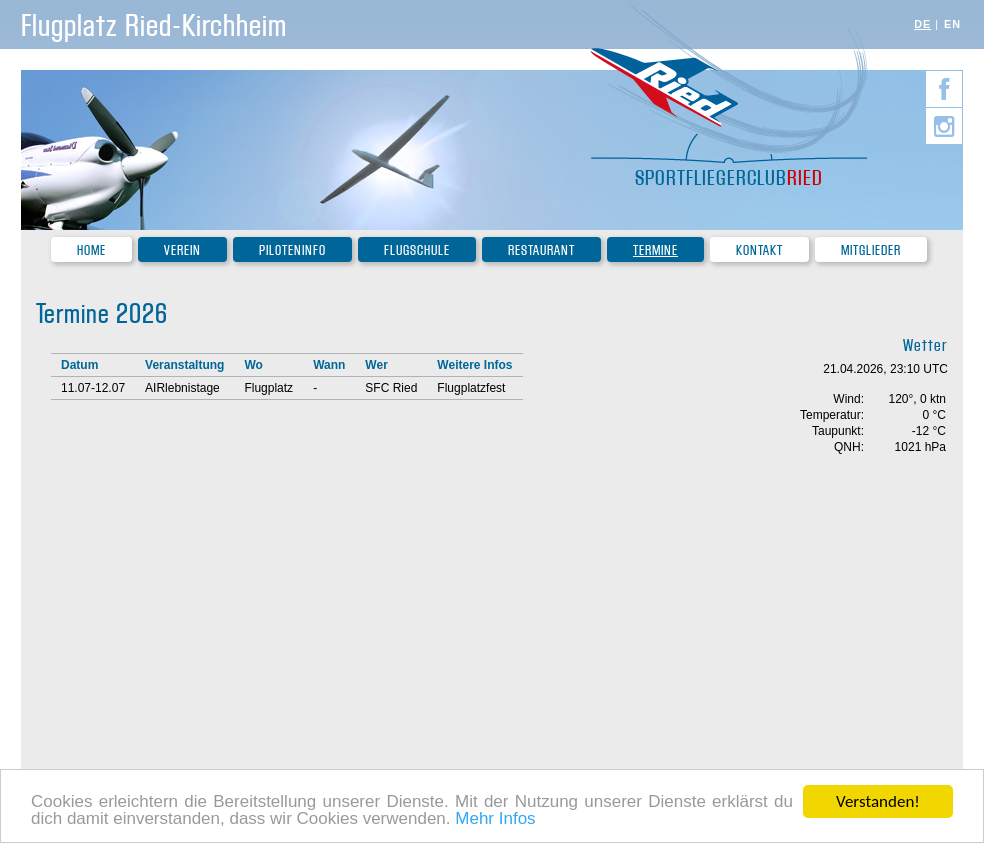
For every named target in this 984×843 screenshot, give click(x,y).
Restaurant (541, 250)
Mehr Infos (495, 820)
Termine (655, 250)
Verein (182, 250)
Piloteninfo (292, 250)
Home (91, 250)
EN (952, 24)
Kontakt (759, 250)
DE (922, 24)
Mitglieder (871, 250)
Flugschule (417, 250)
